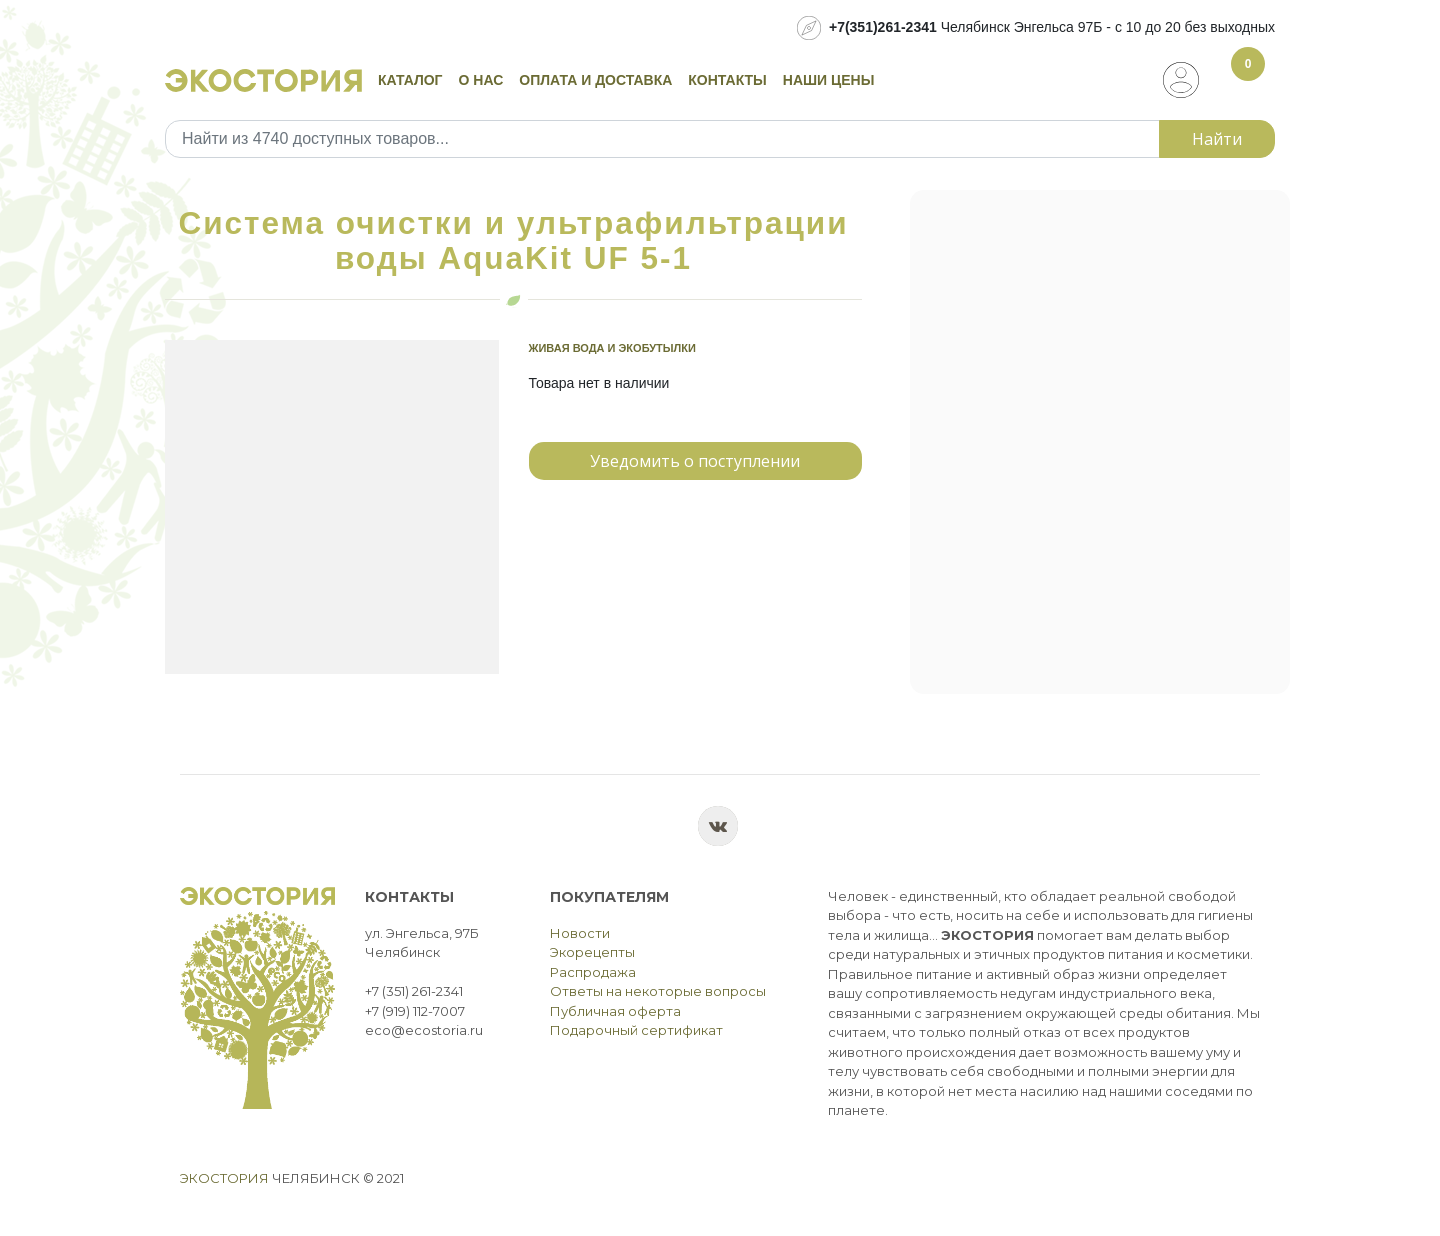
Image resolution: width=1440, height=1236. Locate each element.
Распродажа (593, 972)
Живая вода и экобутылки (612, 348)
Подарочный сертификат (636, 1030)
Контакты (727, 80)
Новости (580, 933)
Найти (1217, 139)
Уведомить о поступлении (695, 461)
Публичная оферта (615, 1011)
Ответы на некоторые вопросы (658, 991)
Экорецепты (592, 952)
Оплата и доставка (595, 80)
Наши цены (829, 80)
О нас (481, 80)
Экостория (224, 1178)
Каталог (410, 80)
